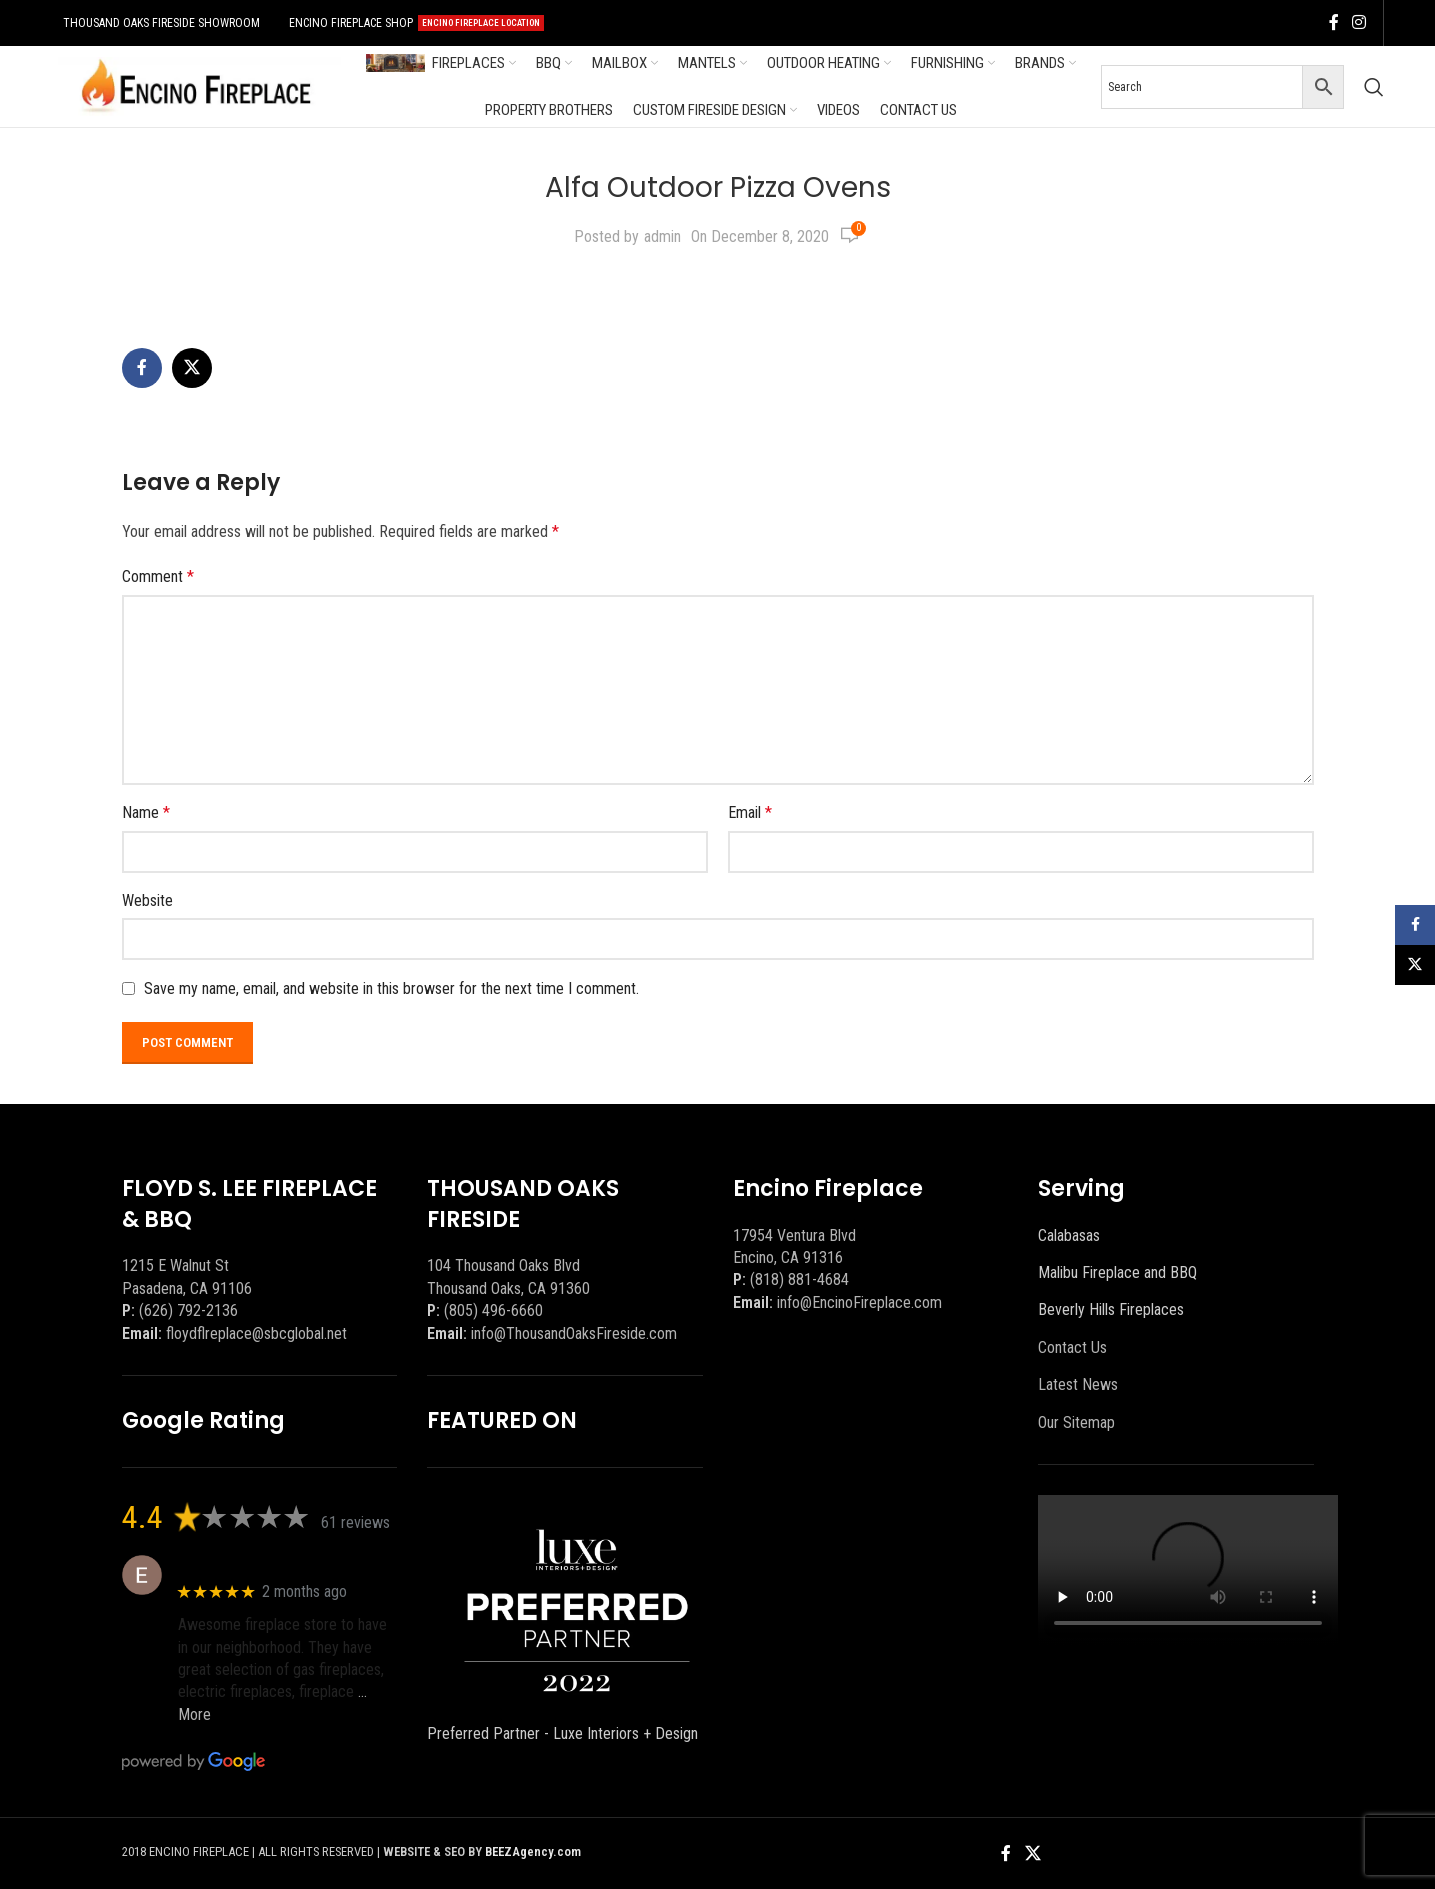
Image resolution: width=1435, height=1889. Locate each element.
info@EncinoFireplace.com (859, 1302)
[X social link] (192, 368)
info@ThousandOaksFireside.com (574, 1333)
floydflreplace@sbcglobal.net (256, 1333)
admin (662, 236)
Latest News (1078, 1384)
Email (750, 812)
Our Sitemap (1076, 1422)
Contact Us (1072, 1347)
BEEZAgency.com (533, 1851)
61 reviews (355, 1522)
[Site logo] (196, 85)
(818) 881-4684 (799, 1279)
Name (146, 812)
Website (147, 900)
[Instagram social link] (1359, 22)
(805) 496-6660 (493, 1310)
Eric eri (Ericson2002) (249, 1564)
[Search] (1374, 87)
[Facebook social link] (1334, 22)
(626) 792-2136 (188, 1310)
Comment (158, 576)
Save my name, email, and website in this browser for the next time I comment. (391, 988)
